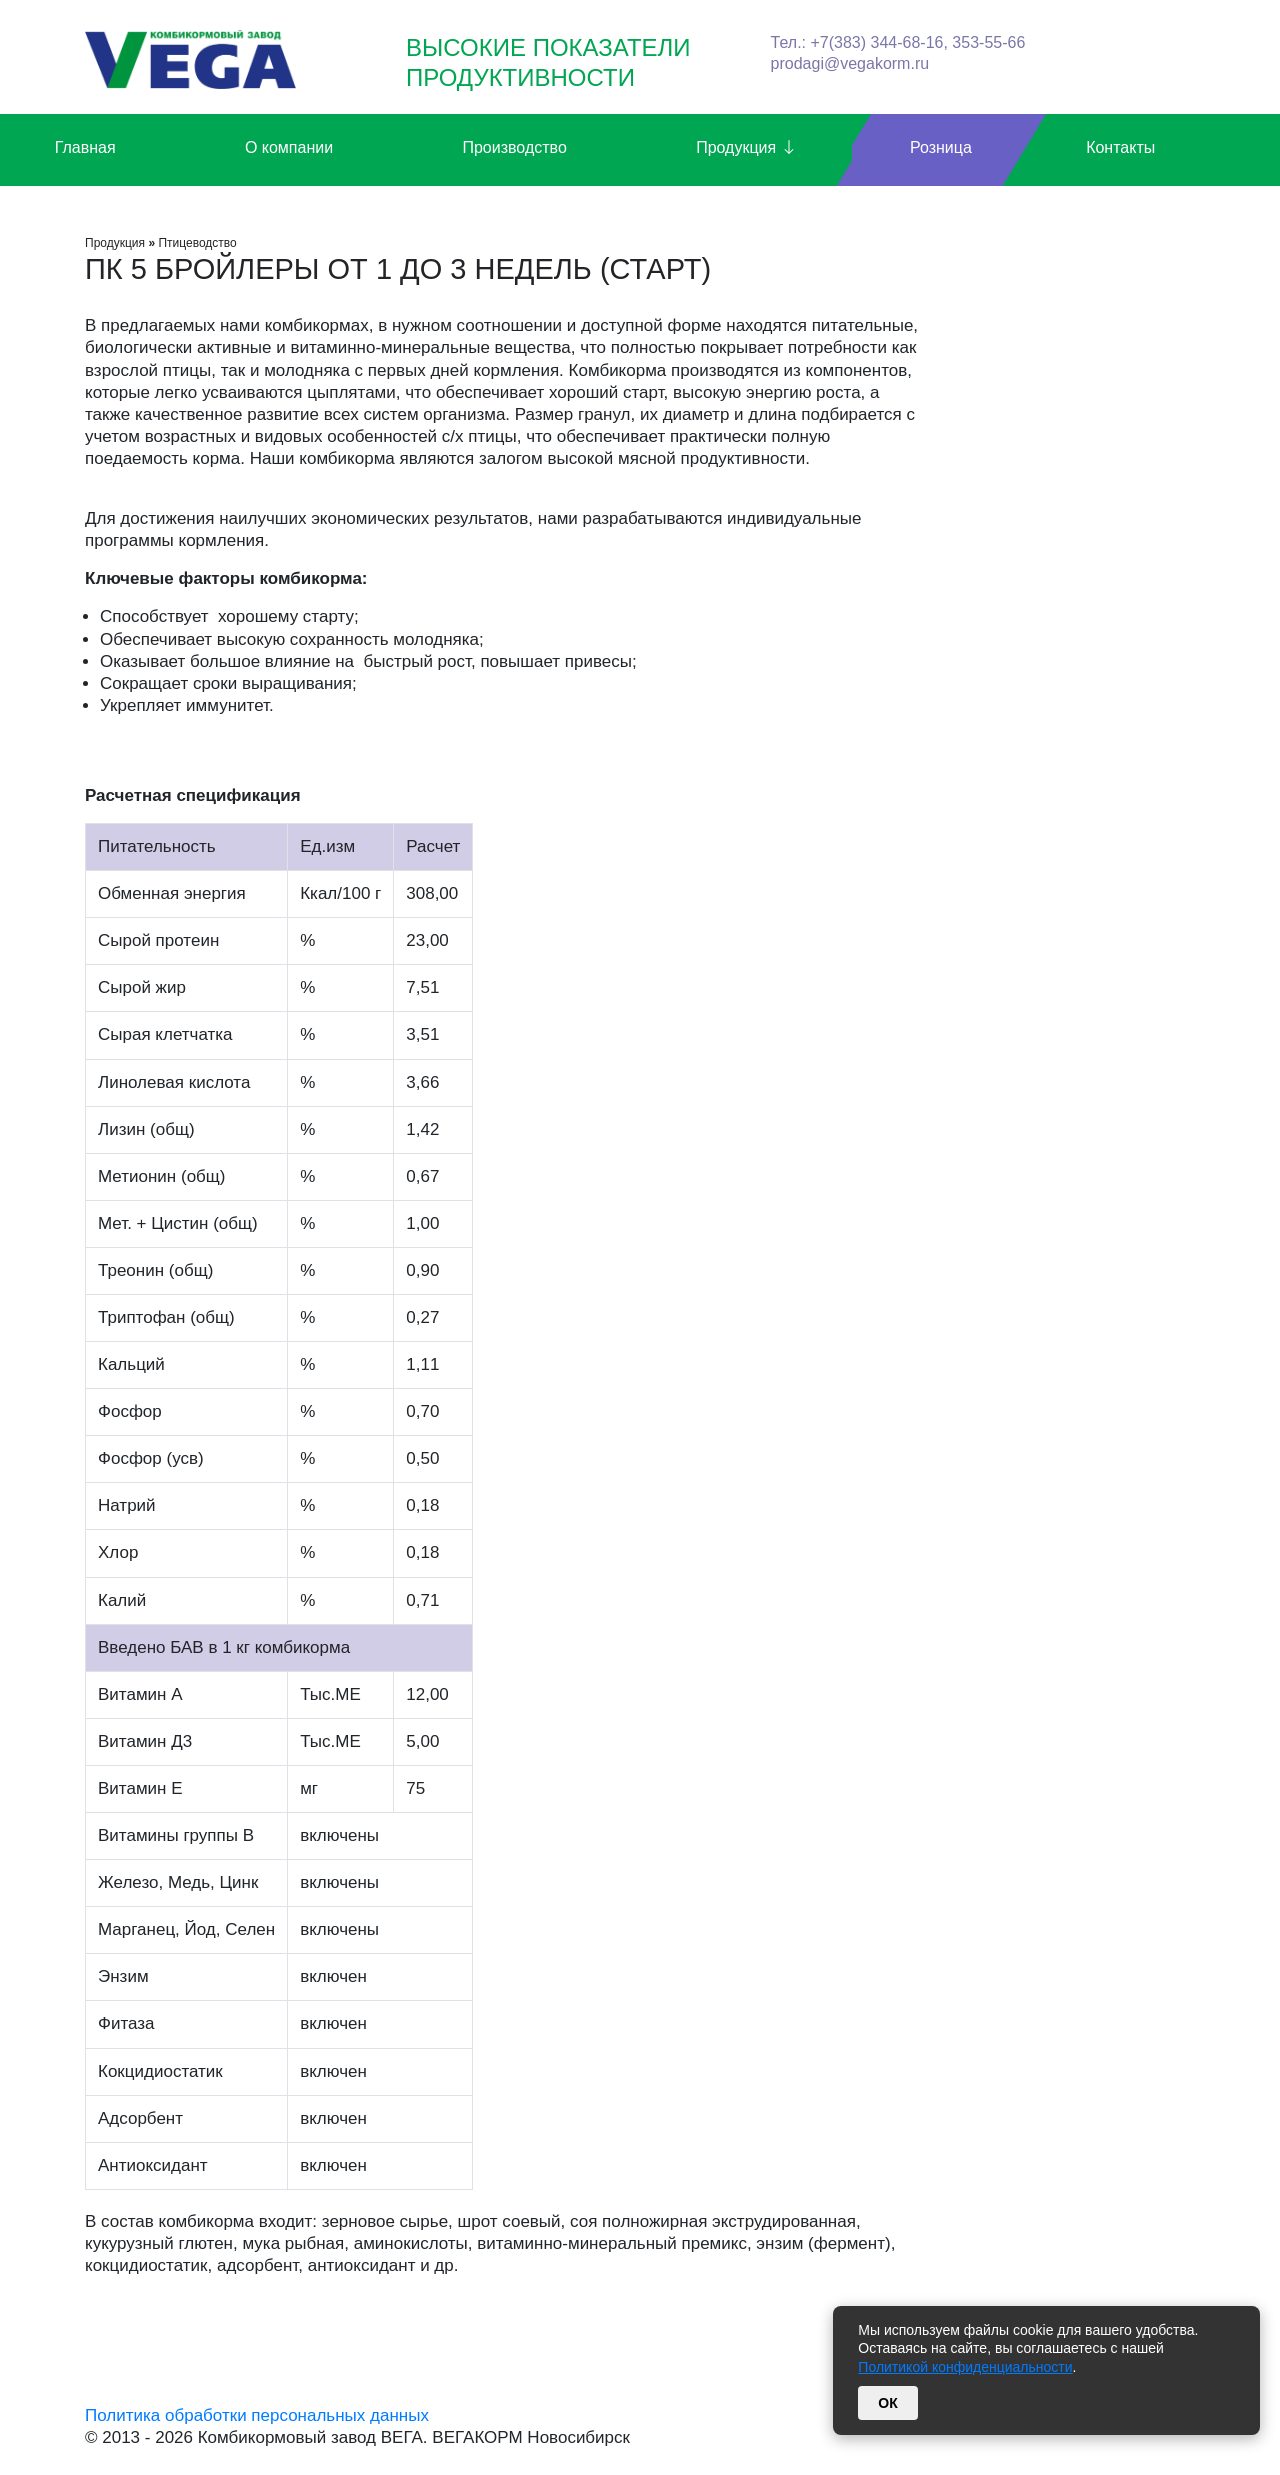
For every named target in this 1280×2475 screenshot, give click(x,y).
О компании (289, 147)
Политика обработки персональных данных (257, 2415)
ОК (887, 2403)
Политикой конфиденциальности (965, 2367)
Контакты (1120, 147)
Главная (85, 147)
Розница (941, 147)
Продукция (746, 148)
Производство (514, 147)
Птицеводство (197, 243)
